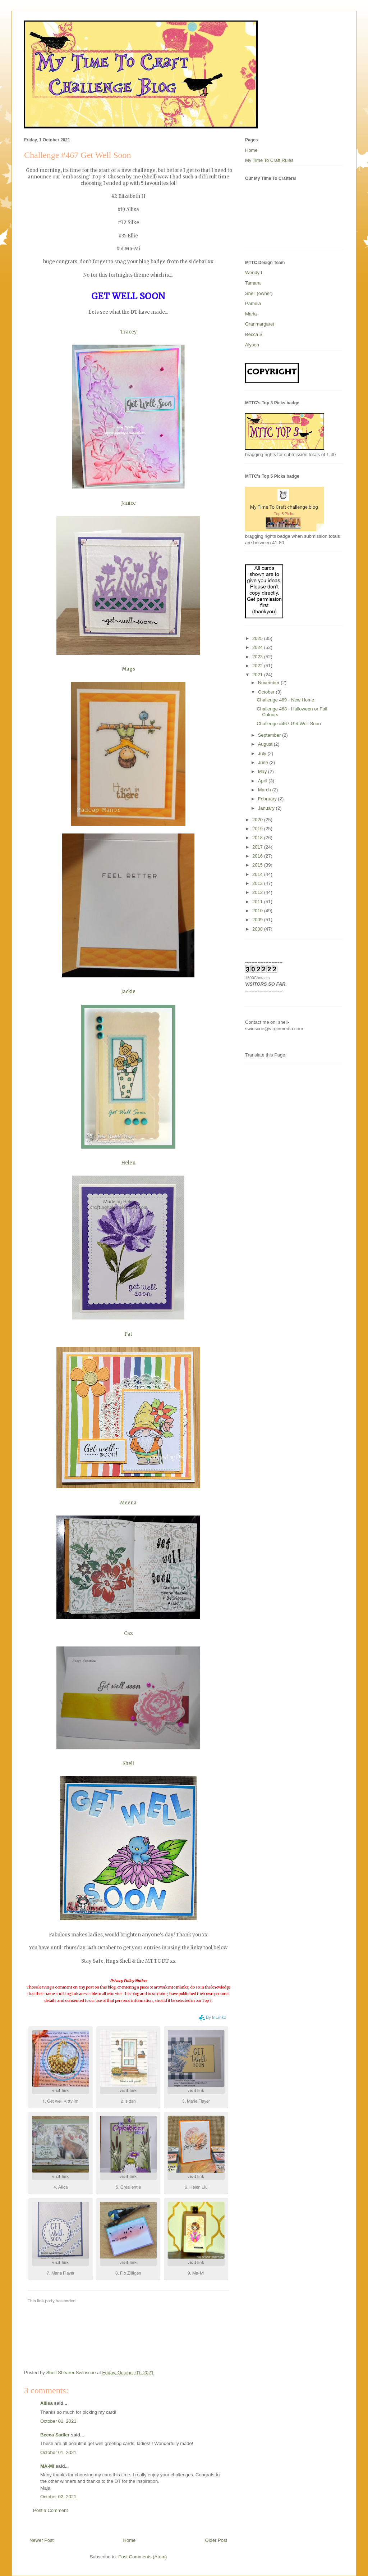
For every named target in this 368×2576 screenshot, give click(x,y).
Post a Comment (50, 2510)
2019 (258, 828)
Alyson (252, 344)
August (266, 744)
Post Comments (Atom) (142, 2556)
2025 (258, 638)
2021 (258, 674)
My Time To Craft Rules (269, 160)
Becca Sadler (55, 2435)
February (268, 798)
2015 (258, 865)
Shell (128, 1764)
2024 (258, 647)
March (265, 789)
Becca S (253, 334)
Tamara (253, 283)
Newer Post (41, 2540)
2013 (258, 883)
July (263, 753)
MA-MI (47, 2466)
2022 (258, 665)
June (264, 762)
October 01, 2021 (58, 2421)
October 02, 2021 (58, 2496)
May (263, 771)
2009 (258, 919)
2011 (258, 901)
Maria (251, 314)
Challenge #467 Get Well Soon (289, 723)
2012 (258, 892)
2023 (258, 656)
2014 (258, 874)
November (269, 682)
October (267, 692)
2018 (258, 837)
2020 (258, 819)
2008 (258, 929)
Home (129, 2540)
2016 (258, 856)
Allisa (46, 2403)
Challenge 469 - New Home (285, 700)
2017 (258, 847)
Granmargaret (259, 324)
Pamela (253, 303)
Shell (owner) (259, 293)
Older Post (216, 2540)
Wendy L (254, 272)
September (270, 735)
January (267, 808)
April (263, 780)
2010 (258, 910)
